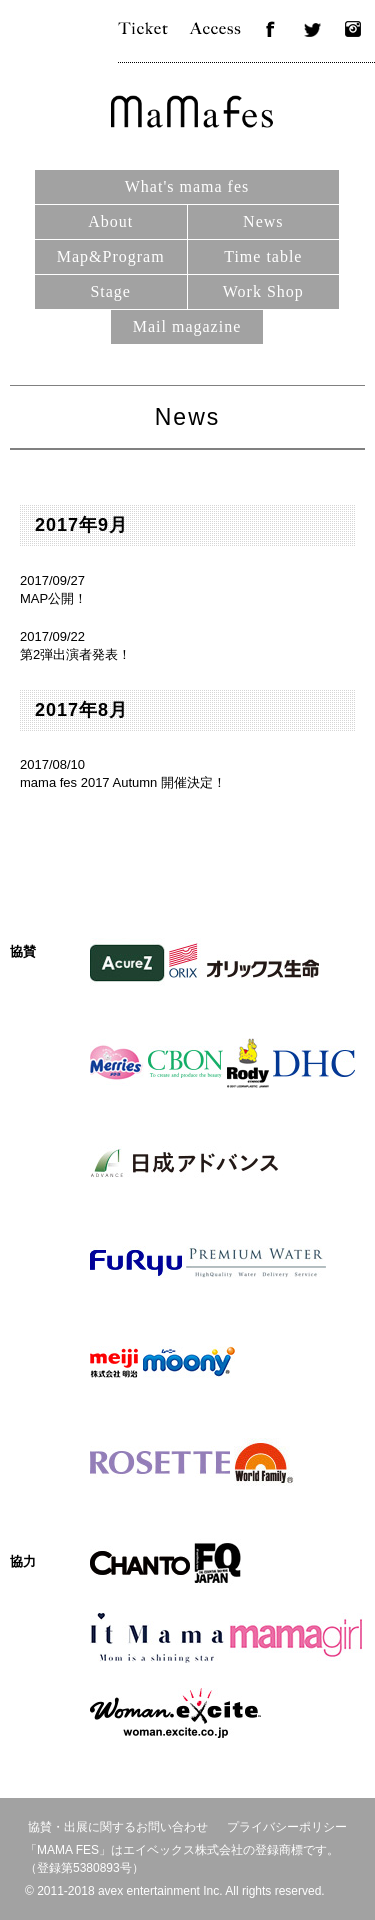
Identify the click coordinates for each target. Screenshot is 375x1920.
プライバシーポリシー (287, 1827)
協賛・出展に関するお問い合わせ (118, 1827)
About (110, 221)
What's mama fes (187, 186)
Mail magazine (187, 326)
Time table (263, 256)
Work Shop (263, 291)
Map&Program (111, 256)
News (263, 221)
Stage (110, 291)
